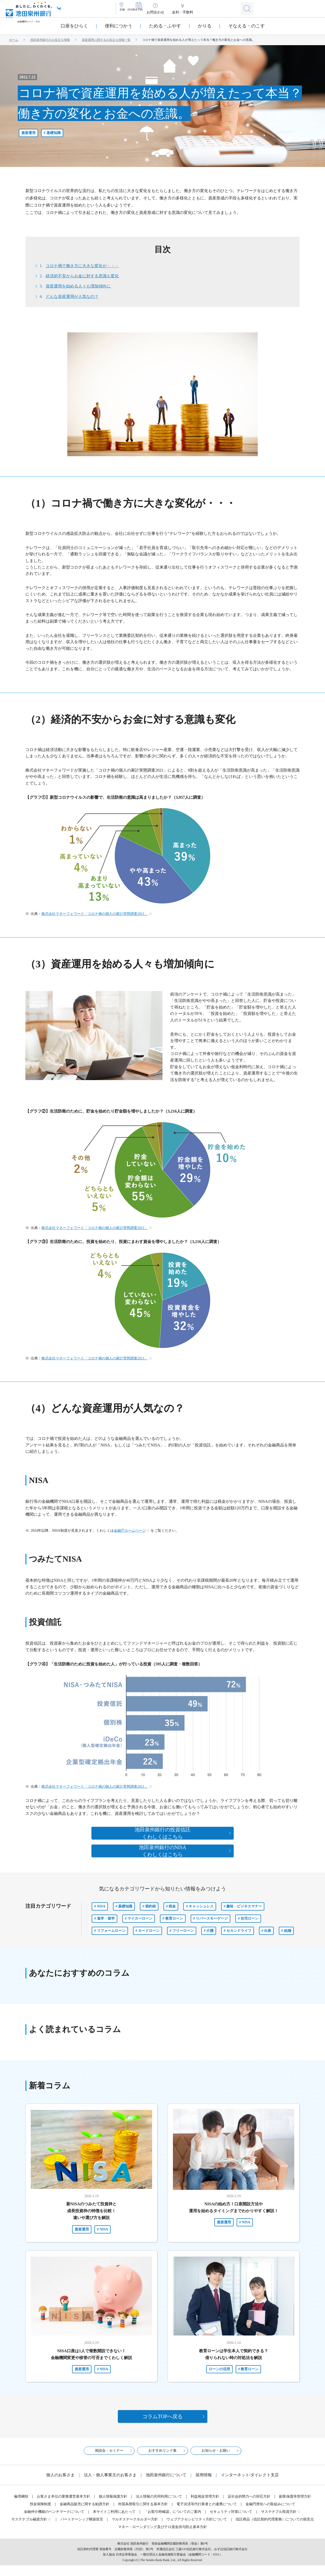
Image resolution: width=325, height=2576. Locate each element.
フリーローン (183, 1938)
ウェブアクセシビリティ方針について (197, 2530)
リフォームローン (111, 1938)
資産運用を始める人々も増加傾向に (78, 286)
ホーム (13, 40)
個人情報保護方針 (113, 2507)
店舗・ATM (132, 12)
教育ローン (174, 1925)
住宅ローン (249, 1925)
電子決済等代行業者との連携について (206, 2515)
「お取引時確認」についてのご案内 (172, 2522)
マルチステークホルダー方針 (135, 2530)
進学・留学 (106, 1925)
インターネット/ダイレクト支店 (250, 2485)
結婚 (287, 1938)
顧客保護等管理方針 (295, 2507)
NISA (101, 1913)
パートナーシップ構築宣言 (81, 2530)
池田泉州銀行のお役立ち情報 (50, 40)
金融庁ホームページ (130, 1530)
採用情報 (204, 2485)
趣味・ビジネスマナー (244, 1913)
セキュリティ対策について (231, 2522)
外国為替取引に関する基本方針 (143, 2515)
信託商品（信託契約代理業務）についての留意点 (275, 2530)
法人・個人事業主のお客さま (110, 2485)
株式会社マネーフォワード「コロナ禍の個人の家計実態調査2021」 (94, 914)
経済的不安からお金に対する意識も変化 (82, 276)
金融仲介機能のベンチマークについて (54, 2522)
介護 (210, 1938)
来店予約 (156, 12)
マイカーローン (139, 1925)
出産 (267, 1938)
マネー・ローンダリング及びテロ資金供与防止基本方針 (162, 2537)
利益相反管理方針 (205, 2507)
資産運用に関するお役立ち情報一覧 (106, 40)
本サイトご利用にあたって (114, 2522)
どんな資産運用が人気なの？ (72, 296)
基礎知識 (53, 133)
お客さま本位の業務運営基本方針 (63, 2507)
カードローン (148, 1938)
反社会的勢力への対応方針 (249, 2507)
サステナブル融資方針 (29, 2530)
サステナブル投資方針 (279, 2522)
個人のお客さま (60, 2485)
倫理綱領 (21, 2507)
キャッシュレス (201, 1913)
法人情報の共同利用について (159, 2507)
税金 (172, 1913)
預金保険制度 (40, 2515)
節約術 (150, 1913)
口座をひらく (74, 25)
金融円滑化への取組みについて (270, 2515)
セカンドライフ (238, 1938)
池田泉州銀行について (166, 2485)
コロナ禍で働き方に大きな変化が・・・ (82, 266)
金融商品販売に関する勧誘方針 (84, 2515)
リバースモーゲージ (212, 1925)
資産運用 (28, 133)
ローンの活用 (219, 2376)
